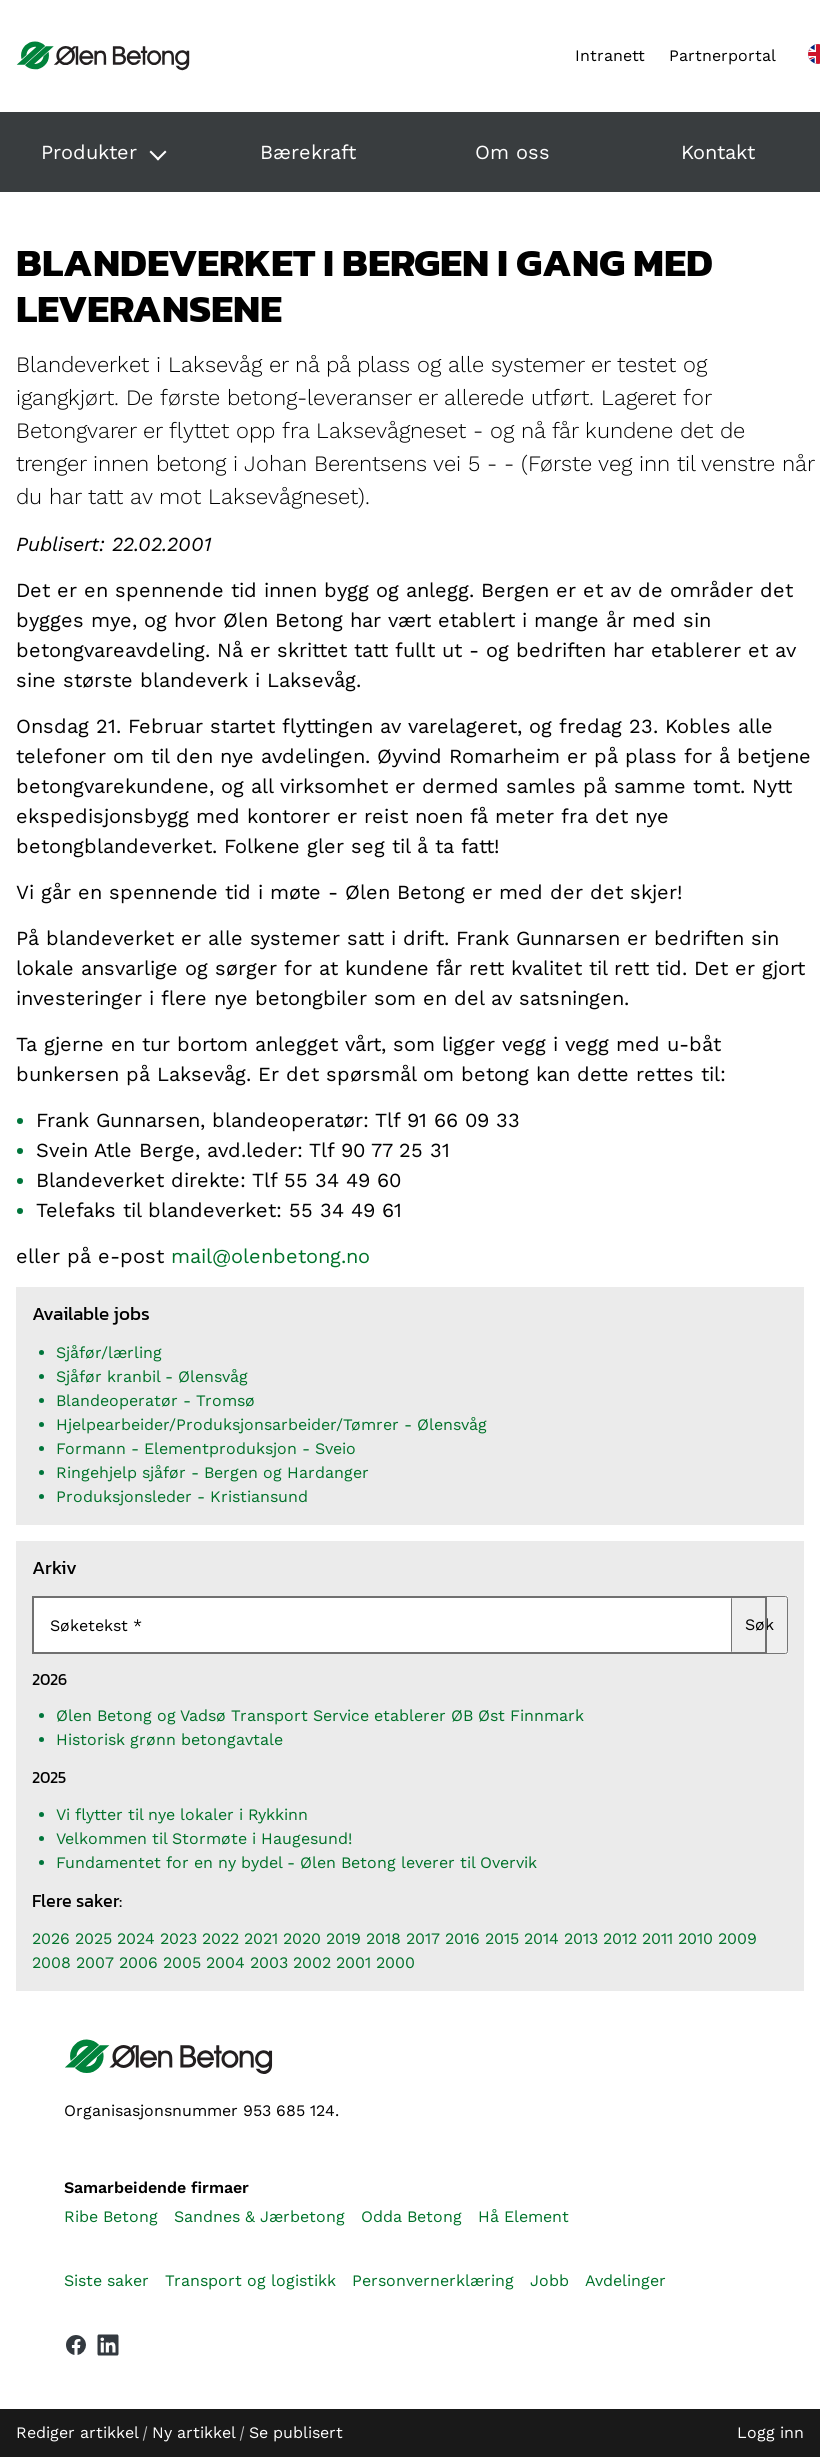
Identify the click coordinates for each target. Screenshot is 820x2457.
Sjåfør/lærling (109, 1352)
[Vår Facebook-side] (76, 2345)
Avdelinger (625, 2280)
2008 (51, 1962)
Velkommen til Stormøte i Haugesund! (204, 1838)
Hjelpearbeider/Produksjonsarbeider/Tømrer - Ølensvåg (271, 1424)
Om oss (512, 152)
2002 (312, 1962)
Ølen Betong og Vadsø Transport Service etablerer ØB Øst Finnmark (320, 1715)
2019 (343, 1938)
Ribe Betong (111, 2216)
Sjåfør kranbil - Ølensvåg (152, 1376)
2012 (620, 1938)
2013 (581, 1938)
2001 (353, 1962)
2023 (178, 1938)
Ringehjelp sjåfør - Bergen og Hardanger (212, 1472)
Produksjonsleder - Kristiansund (182, 1496)
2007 (95, 1962)
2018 (383, 1938)
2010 (695, 1938)
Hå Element (523, 2216)
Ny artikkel (193, 2432)
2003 (269, 1962)
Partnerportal (722, 55)
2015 (502, 1938)
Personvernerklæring (433, 2280)
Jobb (549, 2280)
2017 (423, 1938)
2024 (136, 1938)
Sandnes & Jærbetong (259, 2216)
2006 (138, 1962)
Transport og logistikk (250, 2280)
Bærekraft (308, 152)
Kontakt (718, 152)
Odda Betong (411, 2216)
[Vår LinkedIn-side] (108, 2349)
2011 (657, 1938)
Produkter (89, 152)
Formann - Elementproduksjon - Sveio (206, 1448)
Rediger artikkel (77, 2432)
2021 (261, 1938)
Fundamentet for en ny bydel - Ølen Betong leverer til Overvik (296, 1862)
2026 (51, 1938)
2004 (225, 1962)
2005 (182, 1962)
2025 (93, 1938)
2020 (302, 1938)
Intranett (610, 55)
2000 (395, 1962)
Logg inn (770, 2432)
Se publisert (296, 2432)
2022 (220, 1938)
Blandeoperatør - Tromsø (155, 1400)
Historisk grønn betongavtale (169, 1739)
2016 (462, 1938)
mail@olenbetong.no (270, 1256)
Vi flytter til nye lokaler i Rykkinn (182, 1814)
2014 (541, 1938)
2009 (737, 1938)
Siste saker (106, 2280)
